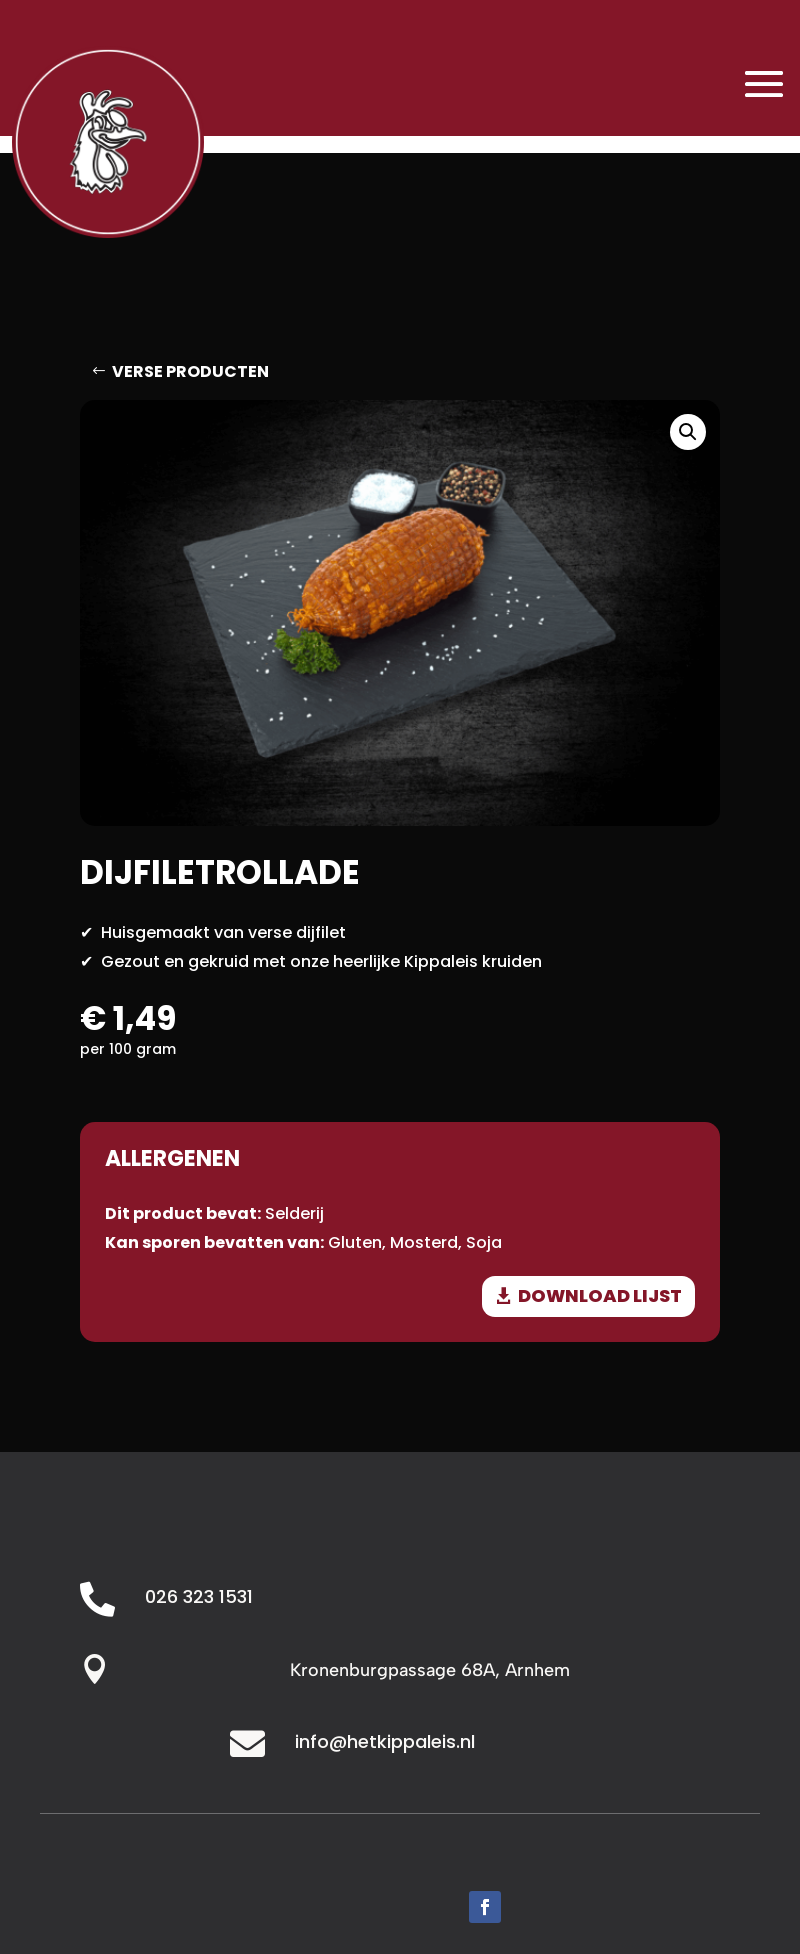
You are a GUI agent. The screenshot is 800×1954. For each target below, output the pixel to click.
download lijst (600, 1295)
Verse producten (190, 371)
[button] (688, 432)
